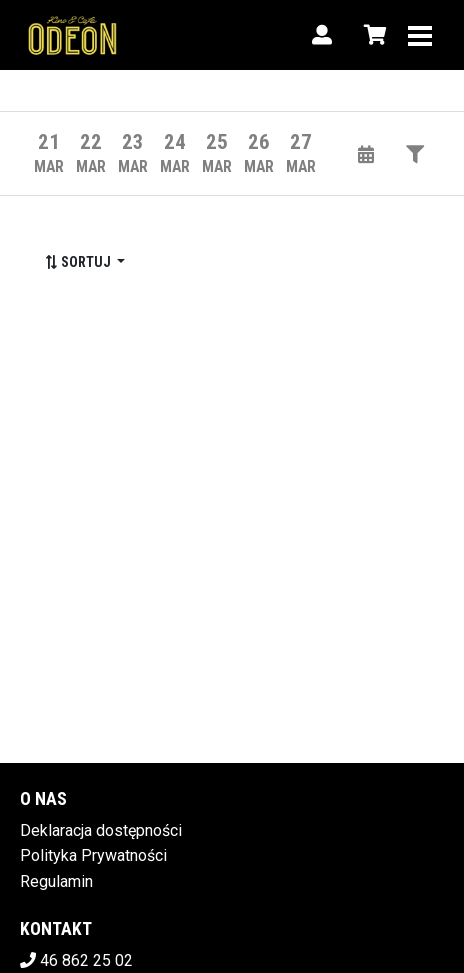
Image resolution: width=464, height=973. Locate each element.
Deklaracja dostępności (101, 830)
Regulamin (56, 881)
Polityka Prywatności (93, 855)
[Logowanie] (322, 35)
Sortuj (79, 262)
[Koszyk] (372, 35)
